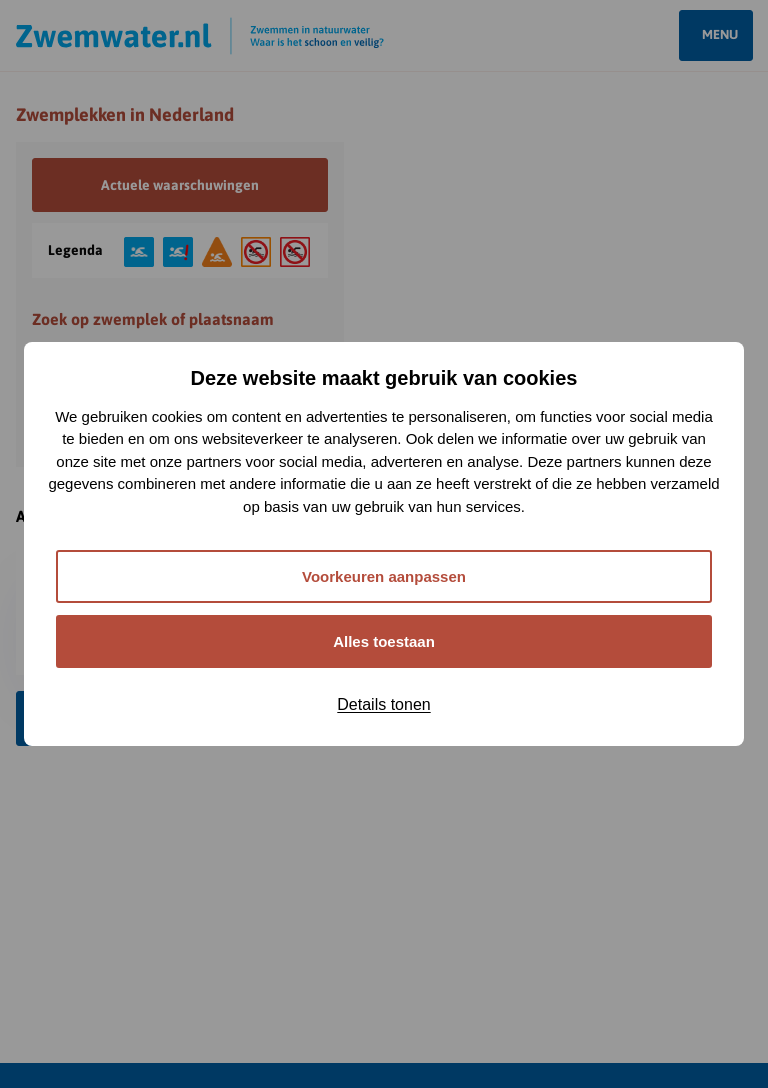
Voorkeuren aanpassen (384, 576)
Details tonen (383, 704)
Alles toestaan (384, 641)
